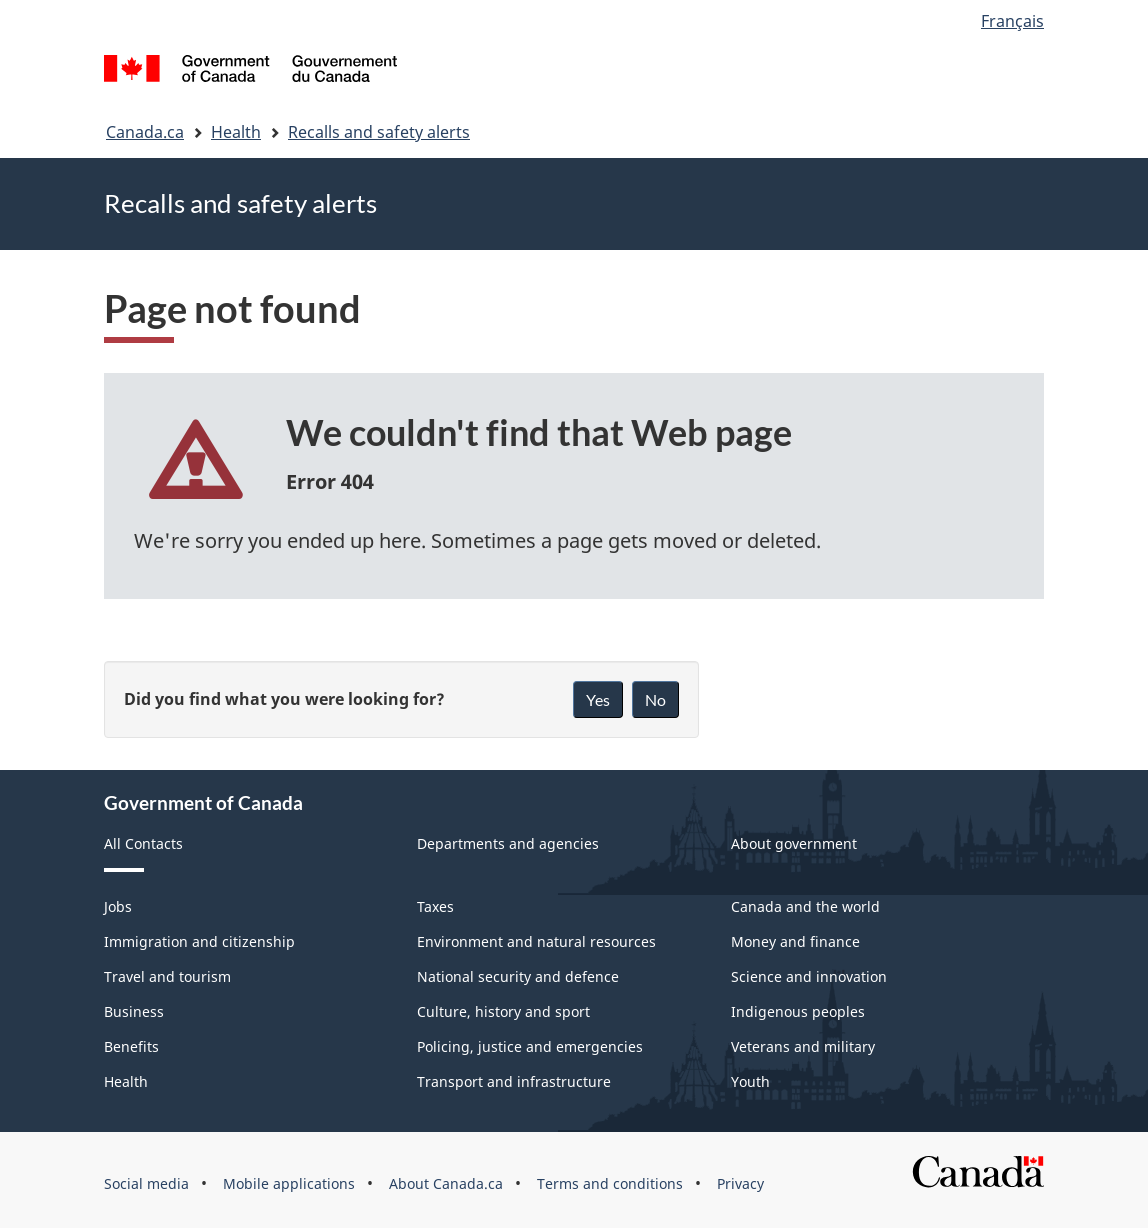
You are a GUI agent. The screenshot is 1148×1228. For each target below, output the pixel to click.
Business (134, 1011)
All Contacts (143, 843)
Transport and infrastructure (514, 1081)
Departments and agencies (508, 843)
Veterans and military (803, 1046)
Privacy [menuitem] (740, 1183)
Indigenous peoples (798, 1011)
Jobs (118, 906)
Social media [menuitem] (146, 1183)
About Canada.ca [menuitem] (446, 1183)
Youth (750, 1081)
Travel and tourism (167, 976)
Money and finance (795, 941)
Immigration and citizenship (199, 941)
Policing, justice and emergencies (530, 1046)
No (655, 699)
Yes (598, 699)
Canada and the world (805, 906)
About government (794, 843)
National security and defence (518, 976)
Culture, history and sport (503, 1011)
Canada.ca (145, 132)
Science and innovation (809, 976)
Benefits (131, 1046)
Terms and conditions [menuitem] (610, 1183)
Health (236, 132)
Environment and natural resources (536, 941)
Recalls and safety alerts (379, 132)
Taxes (435, 906)
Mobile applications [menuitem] (289, 1183)
